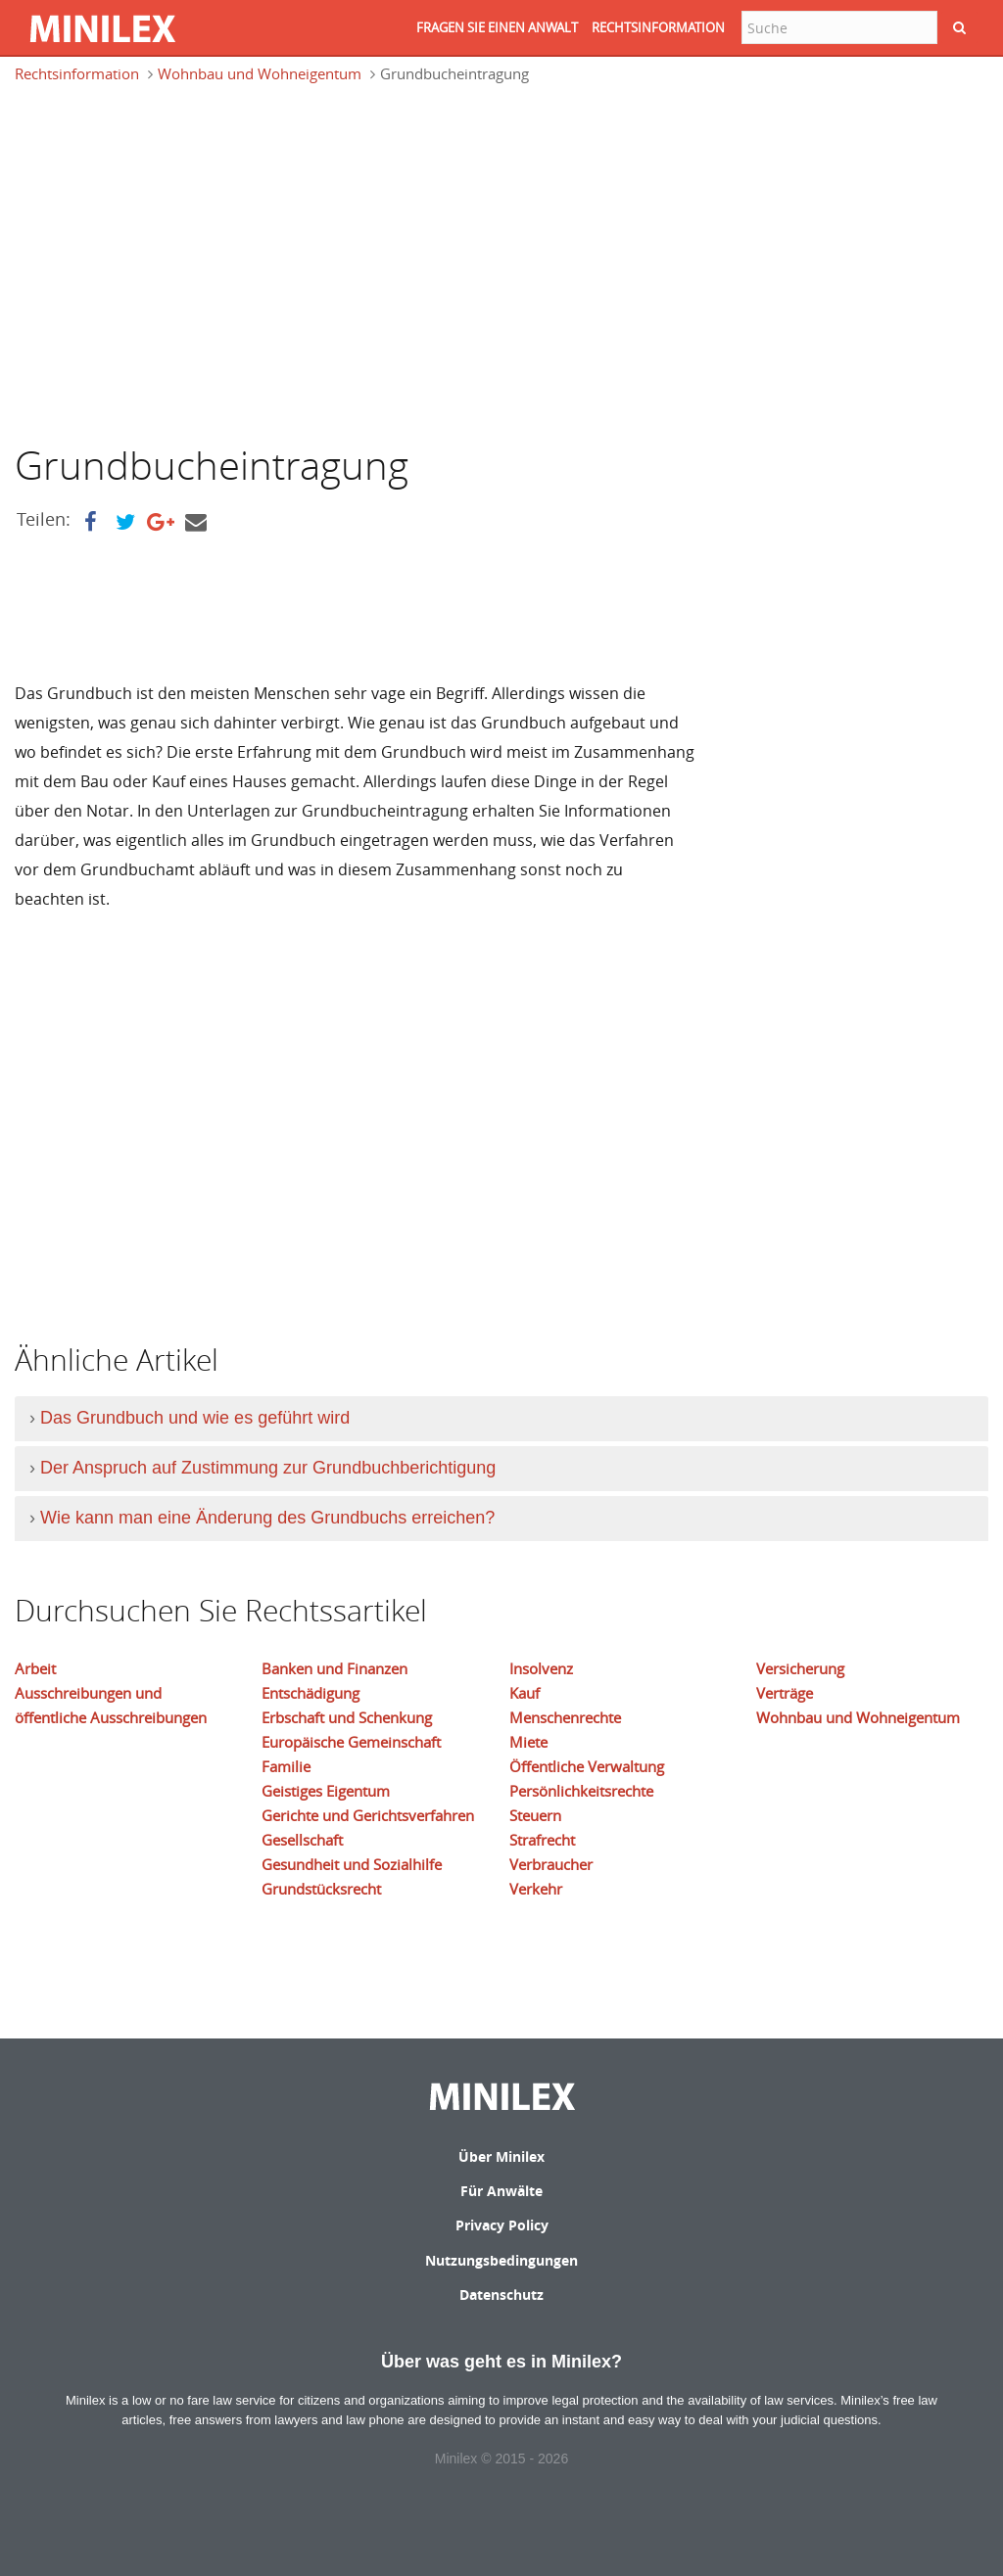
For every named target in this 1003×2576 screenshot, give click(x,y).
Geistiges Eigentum (326, 1791)
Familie (286, 1766)
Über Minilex (501, 2156)
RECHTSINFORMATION (658, 27)
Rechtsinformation (77, 73)
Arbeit (35, 1668)
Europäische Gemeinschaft (351, 1742)
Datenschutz (501, 2294)
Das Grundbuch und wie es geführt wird (195, 1418)
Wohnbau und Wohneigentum (259, 73)
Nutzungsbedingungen (501, 2260)
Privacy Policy (502, 2225)
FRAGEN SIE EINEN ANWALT (497, 27)
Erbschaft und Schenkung (347, 1717)
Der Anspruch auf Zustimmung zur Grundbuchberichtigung (268, 1467)
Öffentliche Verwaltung (586, 1766)
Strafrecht (542, 1840)
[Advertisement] (179, 261)
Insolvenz (541, 1668)
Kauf (524, 1693)
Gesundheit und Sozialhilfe (352, 1864)
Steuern (535, 1815)
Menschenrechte (565, 1717)
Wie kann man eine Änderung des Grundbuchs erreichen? (267, 1517)
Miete (528, 1742)
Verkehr (535, 1888)
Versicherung (800, 1668)
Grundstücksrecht (321, 1888)
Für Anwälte (501, 2190)
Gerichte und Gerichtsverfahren (368, 1815)
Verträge (784, 1693)
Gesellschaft (302, 1840)
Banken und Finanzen (334, 1668)
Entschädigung (310, 1693)
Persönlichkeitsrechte (581, 1791)
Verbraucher (551, 1864)
